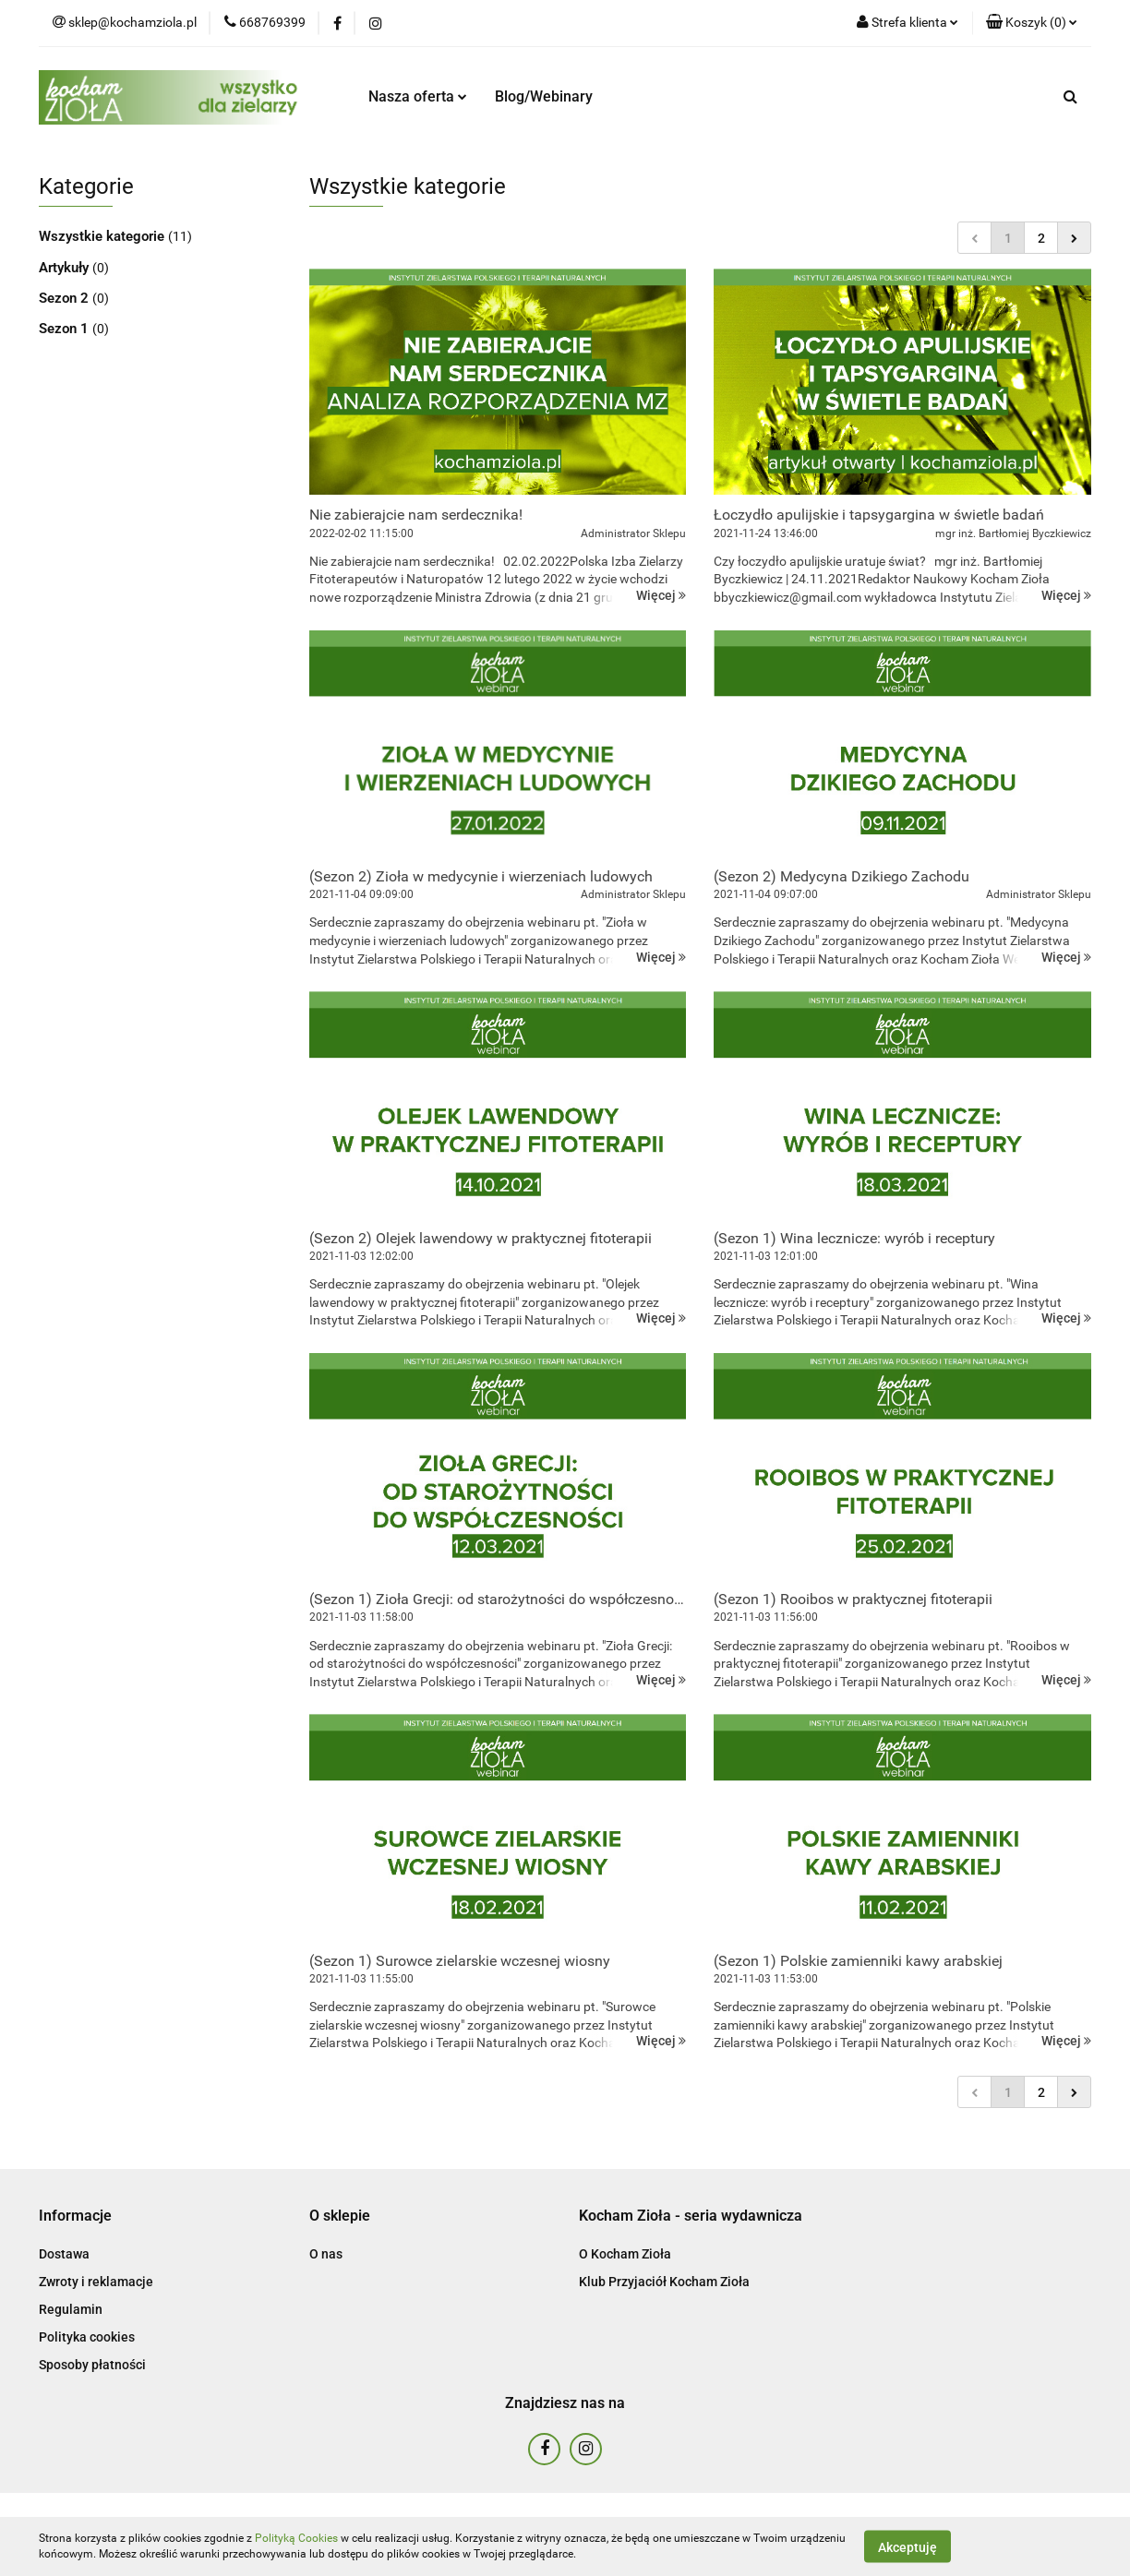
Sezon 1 (65, 328)
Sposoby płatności (92, 2364)
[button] (1031, 23)
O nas (326, 2254)
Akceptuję (907, 2546)
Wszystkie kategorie (103, 236)
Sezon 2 (65, 298)
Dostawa (64, 2254)
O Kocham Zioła (625, 2254)
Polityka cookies (87, 2337)
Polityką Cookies (296, 2538)
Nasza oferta (417, 96)
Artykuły (65, 267)
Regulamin (70, 2309)
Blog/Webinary (544, 96)
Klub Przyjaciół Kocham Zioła (664, 2281)
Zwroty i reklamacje (96, 2281)
